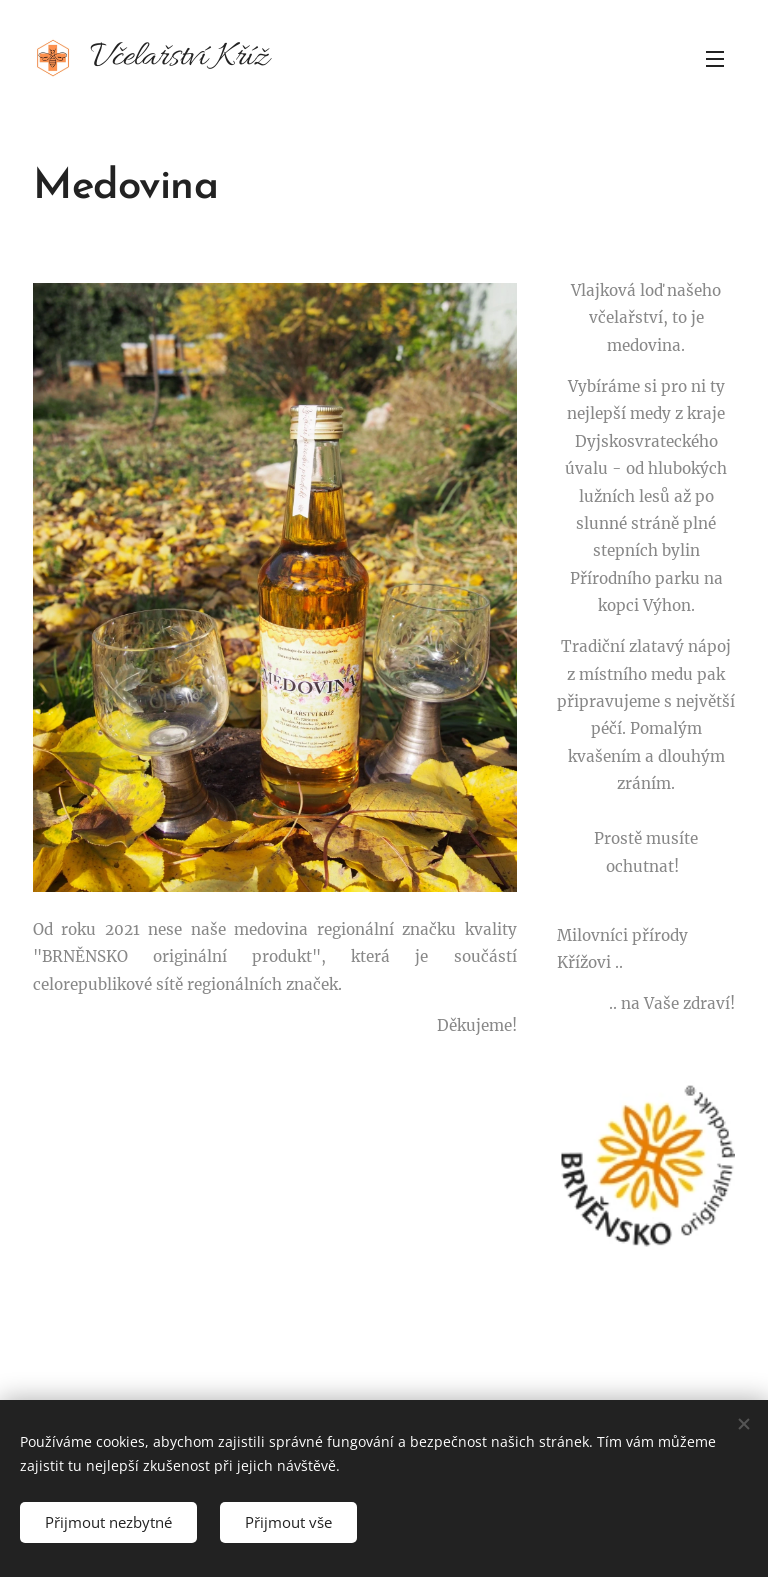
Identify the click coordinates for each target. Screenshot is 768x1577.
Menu (715, 59)
